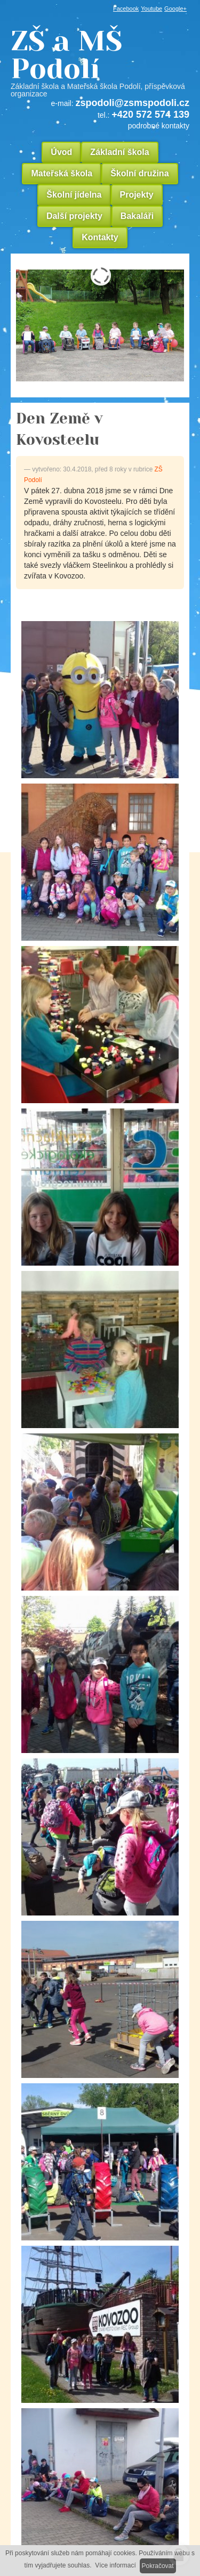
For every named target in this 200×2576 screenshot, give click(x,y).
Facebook (126, 8)
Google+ (175, 8)
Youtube (151, 8)
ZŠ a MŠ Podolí (100, 62)
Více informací (115, 2565)
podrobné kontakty (158, 125)
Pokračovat (158, 2566)
